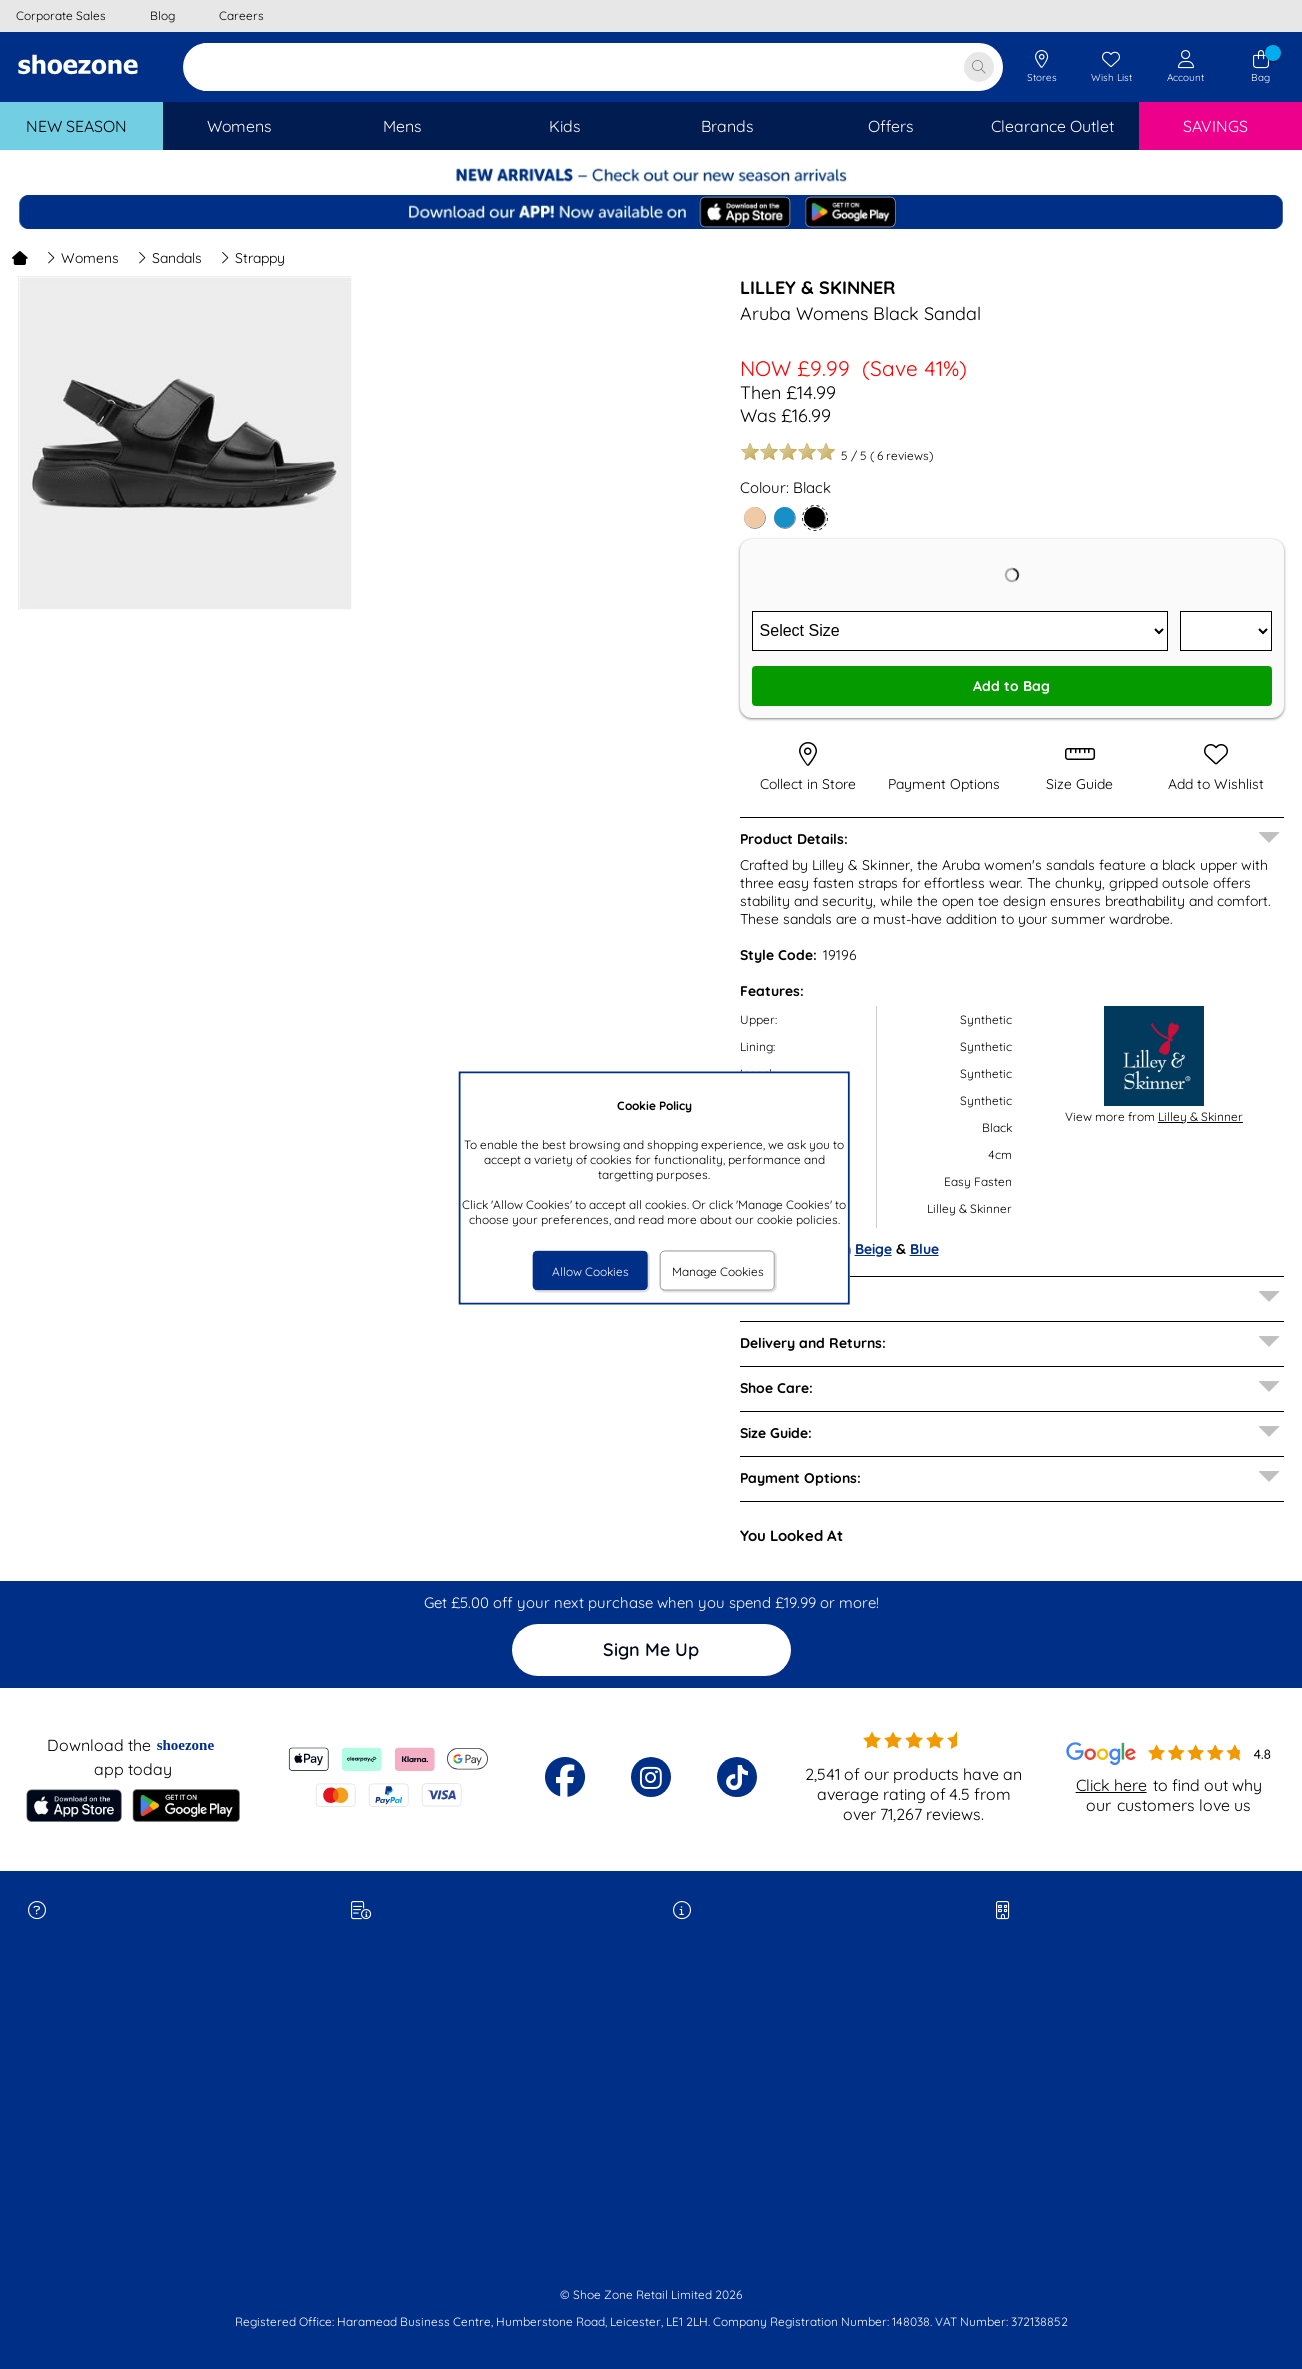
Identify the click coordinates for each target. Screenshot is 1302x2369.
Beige (873, 1249)
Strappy (252, 258)
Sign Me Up (651, 1649)
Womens (82, 258)
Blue (924, 1249)
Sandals (169, 258)
